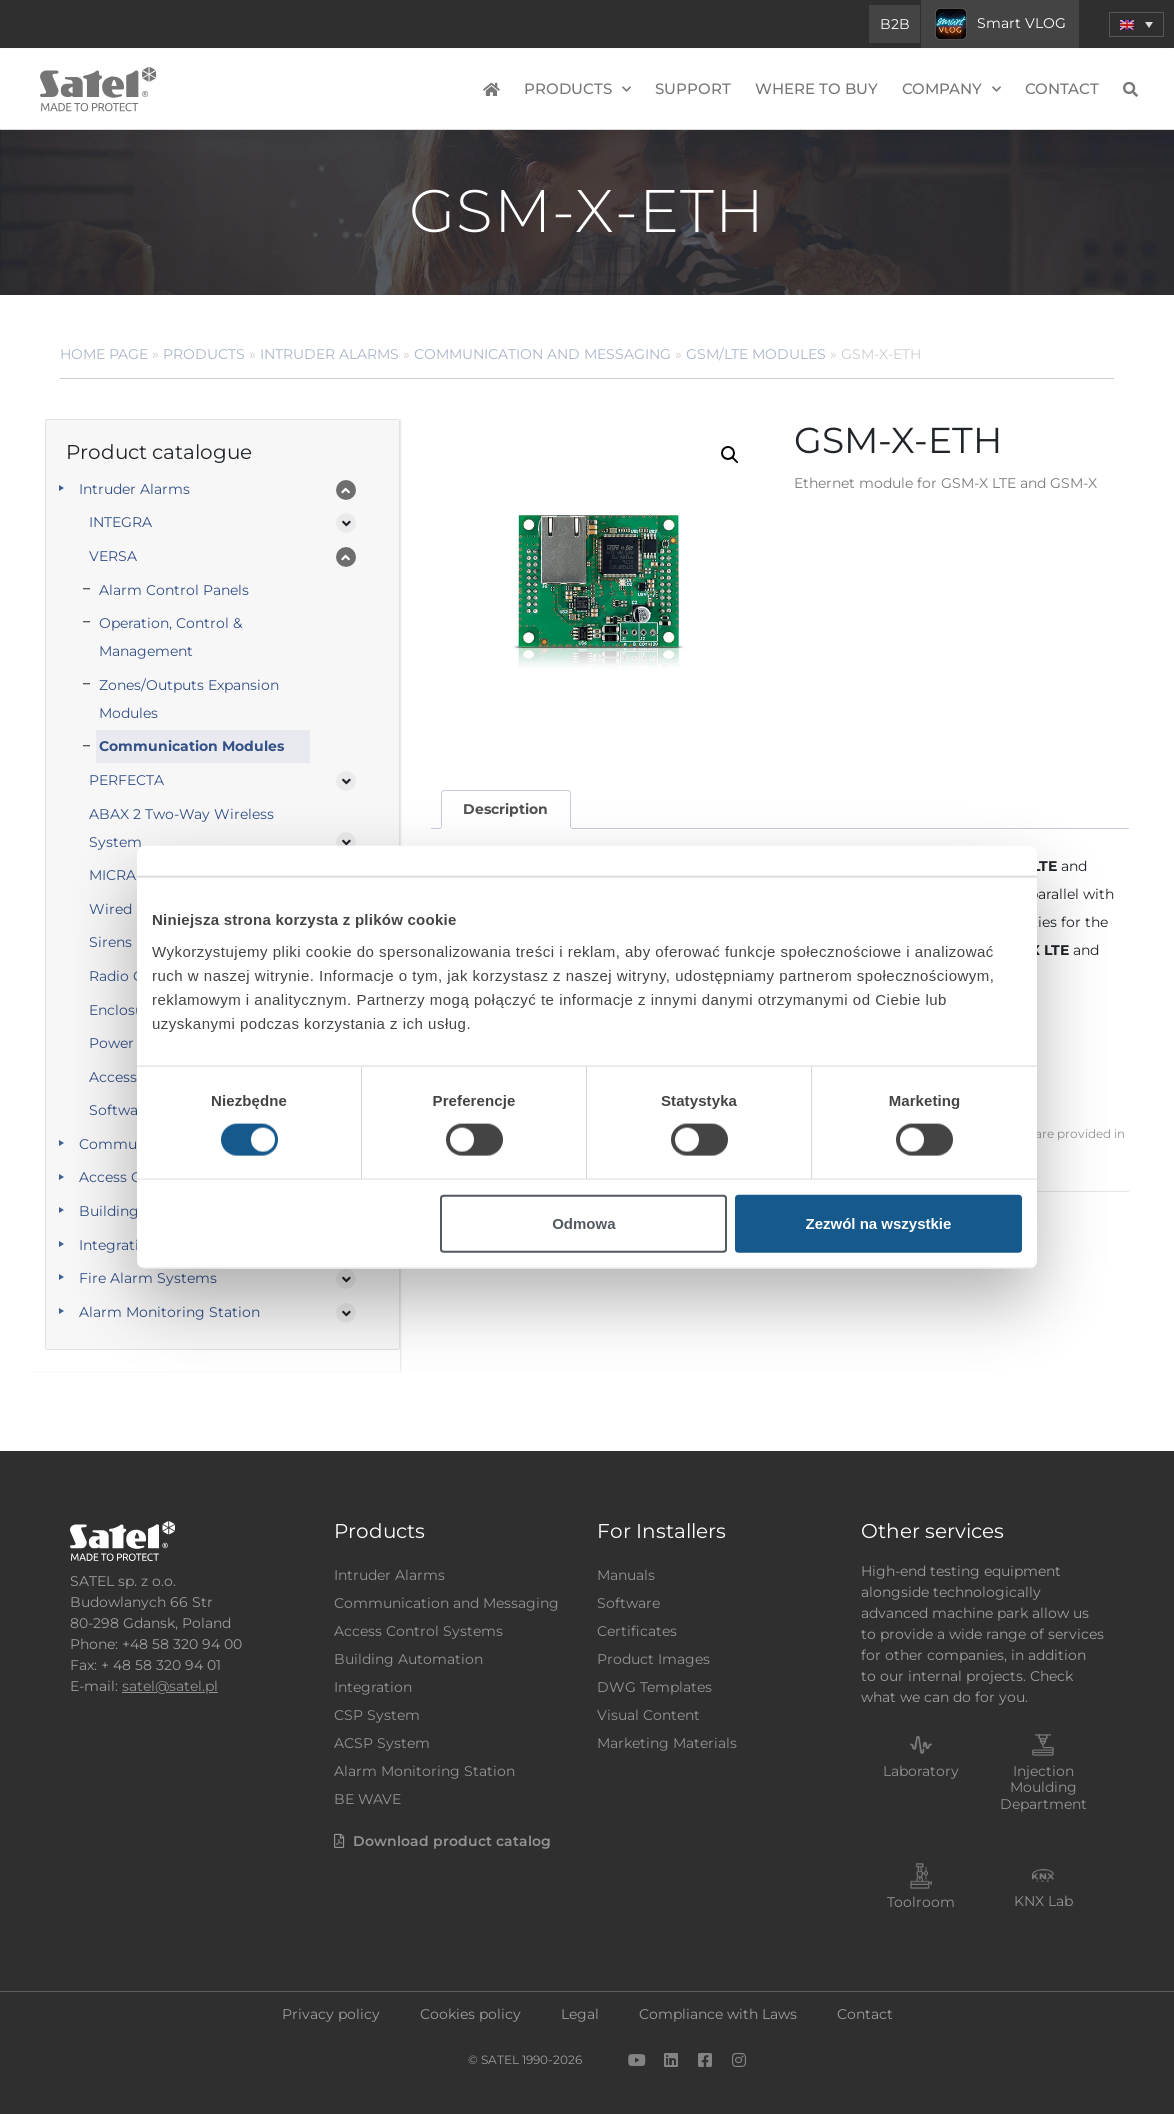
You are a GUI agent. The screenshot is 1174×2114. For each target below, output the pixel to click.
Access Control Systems (418, 1631)
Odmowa (583, 1222)
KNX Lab (1043, 1901)
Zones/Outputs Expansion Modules (189, 699)
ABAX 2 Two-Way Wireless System (181, 828)
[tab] (506, 809)
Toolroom (921, 1902)
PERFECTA (126, 780)
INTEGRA (120, 522)
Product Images (653, 1659)
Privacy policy (331, 2014)
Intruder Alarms (329, 354)
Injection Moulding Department (1043, 1788)
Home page (104, 354)
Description (505, 809)
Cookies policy (470, 2014)
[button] (730, 455)
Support (693, 88)
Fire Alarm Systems (148, 1278)
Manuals (626, 1575)
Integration (373, 1687)
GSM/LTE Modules (756, 354)
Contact (1062, 88)
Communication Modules (191, 746)
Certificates (637, 1631)
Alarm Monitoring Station (169, 1312)
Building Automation (408, 1659)
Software (628, 1603)
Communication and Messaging (542, 354)
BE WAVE (367, 1799)
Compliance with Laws (718, 2014)
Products (577, 89)
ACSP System (382, 1743)
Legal (580, 2014)
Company (951, 89)
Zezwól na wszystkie (879, 1222)
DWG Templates (654, 1687)
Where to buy (816, 88)
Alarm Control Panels (174, 590)
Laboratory (921, 1771)
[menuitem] (1136, 24)
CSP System (377, 1715)
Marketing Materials (667, 1743)
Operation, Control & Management (170, 637)
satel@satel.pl (170, 1686)
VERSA (113, 556)
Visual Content (648, 1715)
